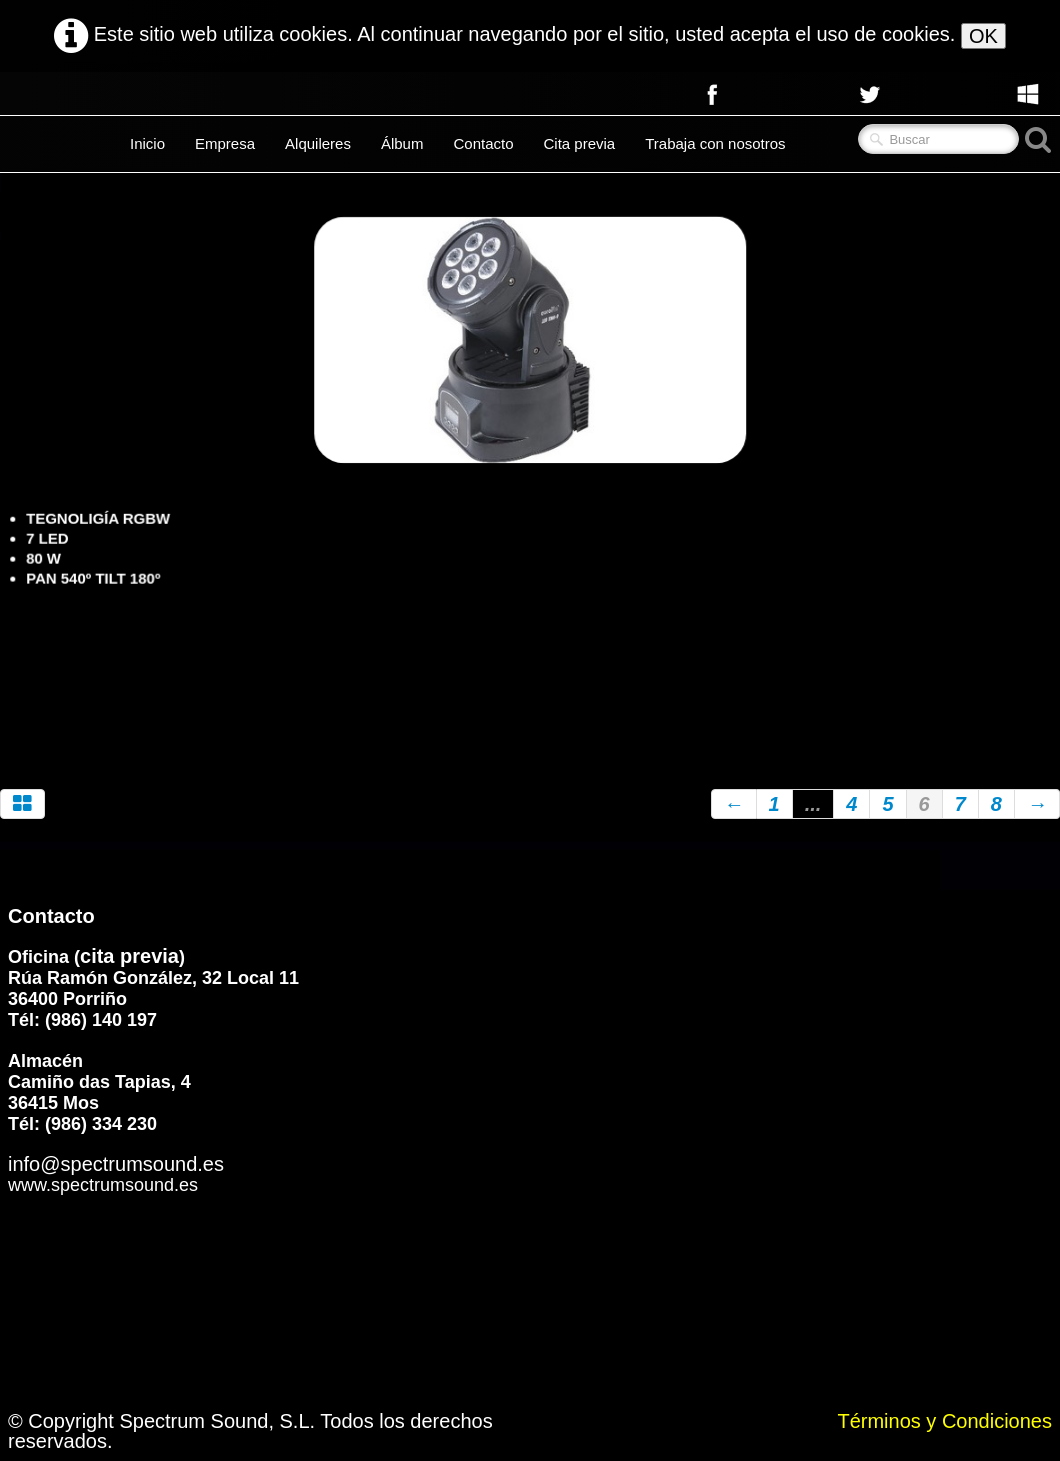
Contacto (483, 143)
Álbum (402, 143)
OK (983, 36)
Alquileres (318, 143)
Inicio (147, 143)
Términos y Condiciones (944, 1421)
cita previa (129, 956)
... (813, 804)
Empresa (225, 143)
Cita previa (580, 143)
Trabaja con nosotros (715, 143)
